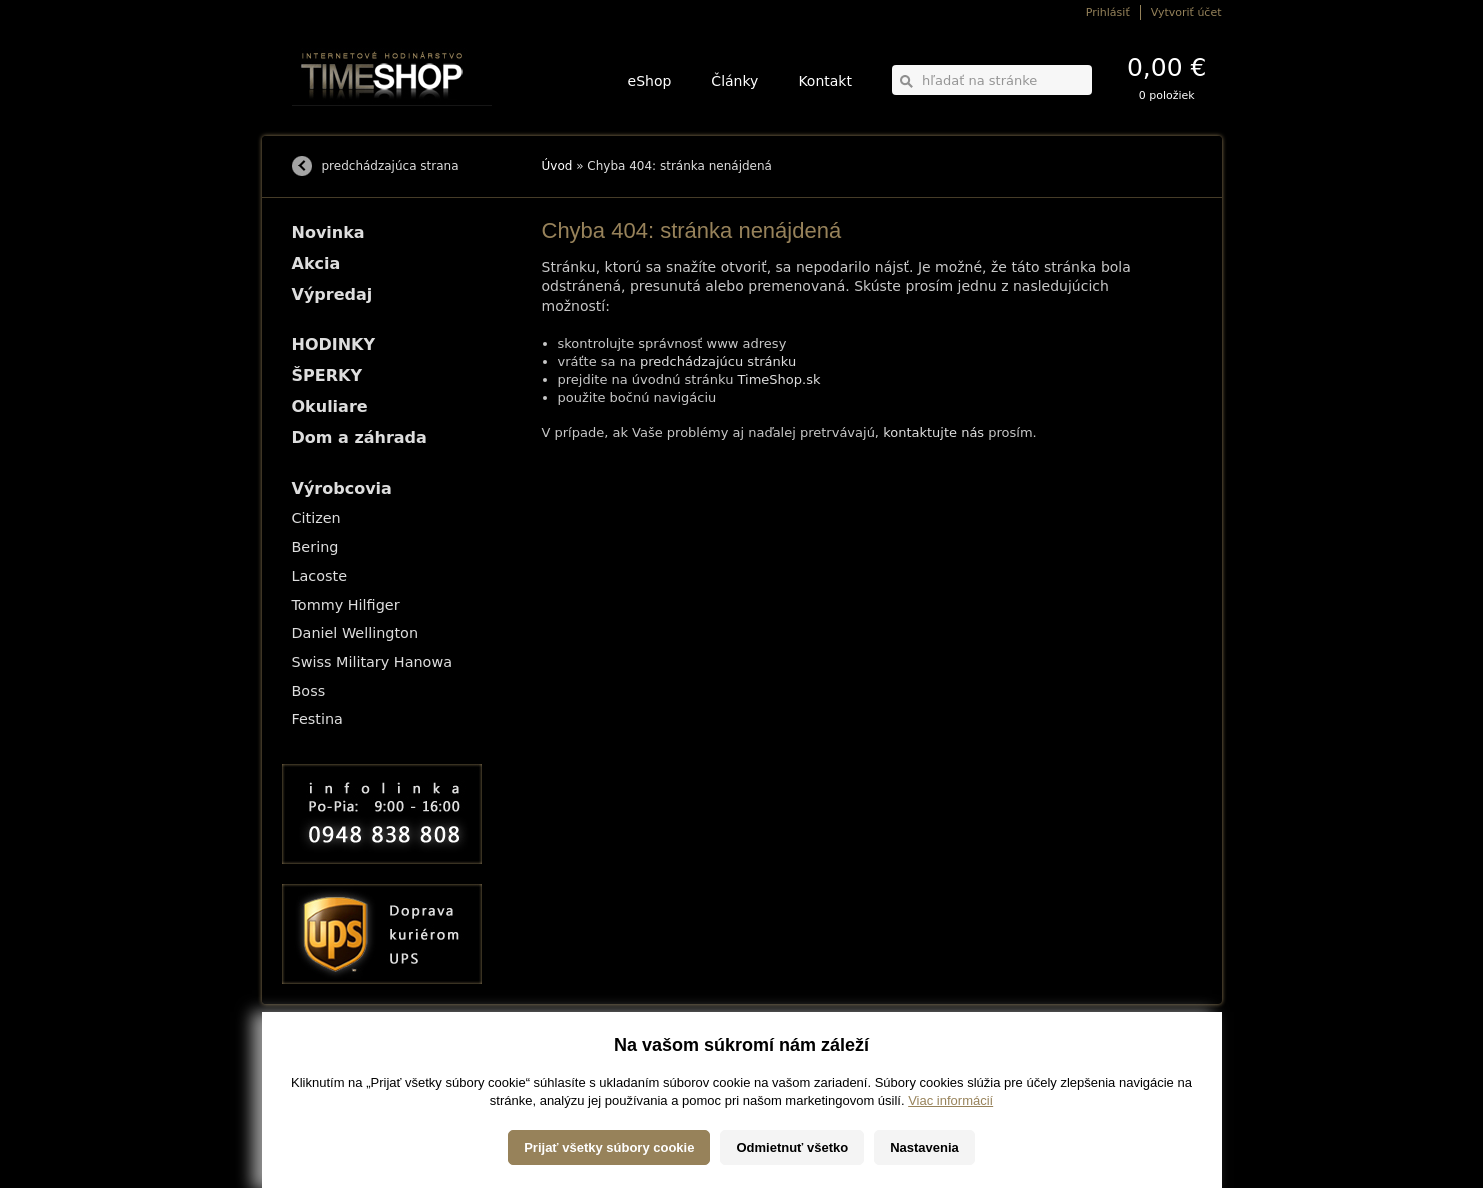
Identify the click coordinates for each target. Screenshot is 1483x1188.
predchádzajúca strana (390, 166)
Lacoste (320, 576)
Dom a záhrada (359, 437)
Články (734, 81)
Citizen (316, 518)
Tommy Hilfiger (346, 605)
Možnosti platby (326, 1071)
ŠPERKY (327, 375)
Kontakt (825, 81)
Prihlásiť (1108, 12)
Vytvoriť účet (1186, 12)
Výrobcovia (342, 488)
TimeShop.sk (779, 379)
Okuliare (330, 406)
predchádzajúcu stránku (718, 361)
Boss (309, 691)
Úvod (557, 166)
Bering (315, 547)
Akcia (316, 263)
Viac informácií (950, 1167)
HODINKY (334, 344)
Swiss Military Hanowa (372, 662)
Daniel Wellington (355, 633)
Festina (317, 719)
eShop (650, 81)
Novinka (328, 232)
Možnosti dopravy (331, 1057)
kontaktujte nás (933, 432)
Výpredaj (332, 294)
